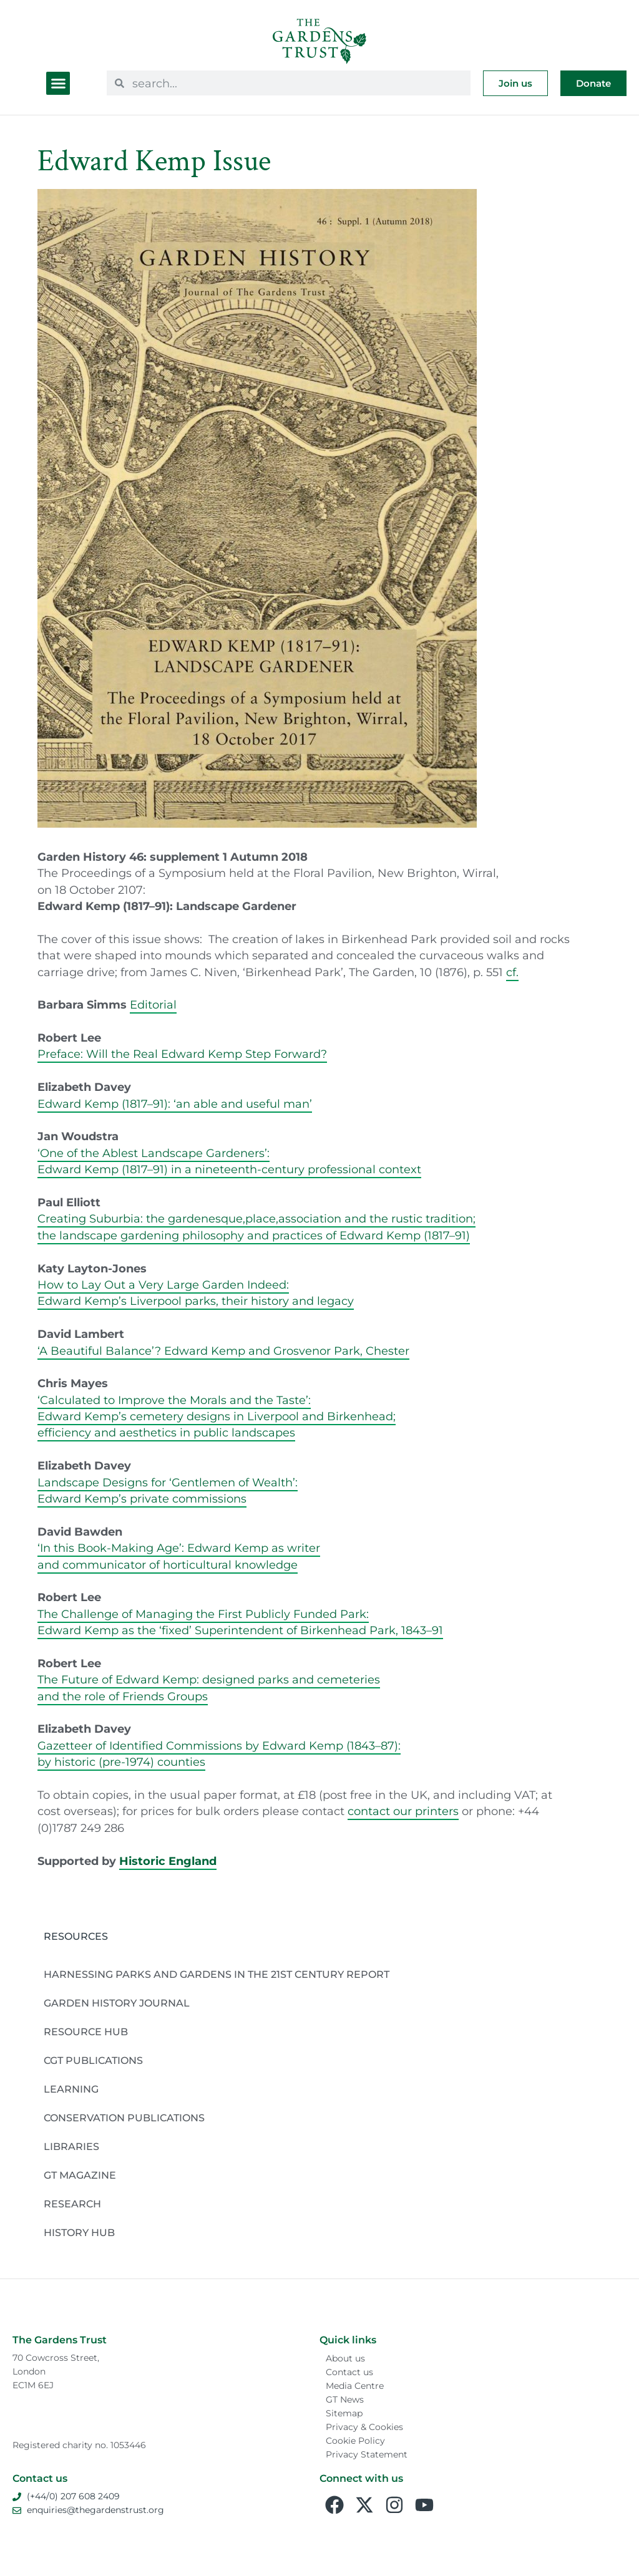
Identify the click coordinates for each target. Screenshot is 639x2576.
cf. (512, 972)
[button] (58, 83)
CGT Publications (93, 2060)
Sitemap (344, 2413)
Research (72, 2204)
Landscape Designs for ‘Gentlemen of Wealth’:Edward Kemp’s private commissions (167, 1490)
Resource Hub (86, 2032)
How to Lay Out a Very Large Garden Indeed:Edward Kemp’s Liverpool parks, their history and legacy (195, 1292)
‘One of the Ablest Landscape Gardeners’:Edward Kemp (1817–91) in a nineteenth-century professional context (229, 1161)
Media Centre (355, 2385)
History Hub (79, 2233)
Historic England (168, 1860)
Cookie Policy (355, 2440)
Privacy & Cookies (364, 2427)
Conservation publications (124, 2118)
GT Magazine (80, 2175)
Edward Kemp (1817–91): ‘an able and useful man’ (174, 1103)
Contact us (349, 2372)
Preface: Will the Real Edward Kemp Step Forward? (182, 1053)
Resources (76, 1936)
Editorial (153, 1004)
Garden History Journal (117, 2003)
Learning (71, 2089)
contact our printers (403, 1811)
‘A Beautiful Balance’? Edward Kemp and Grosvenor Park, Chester (223, 1350)
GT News (345, 2399)
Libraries (71, 2146)
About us (345, 2358)
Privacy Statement (366, 2454)
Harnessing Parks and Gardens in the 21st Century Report (216, 1974)
